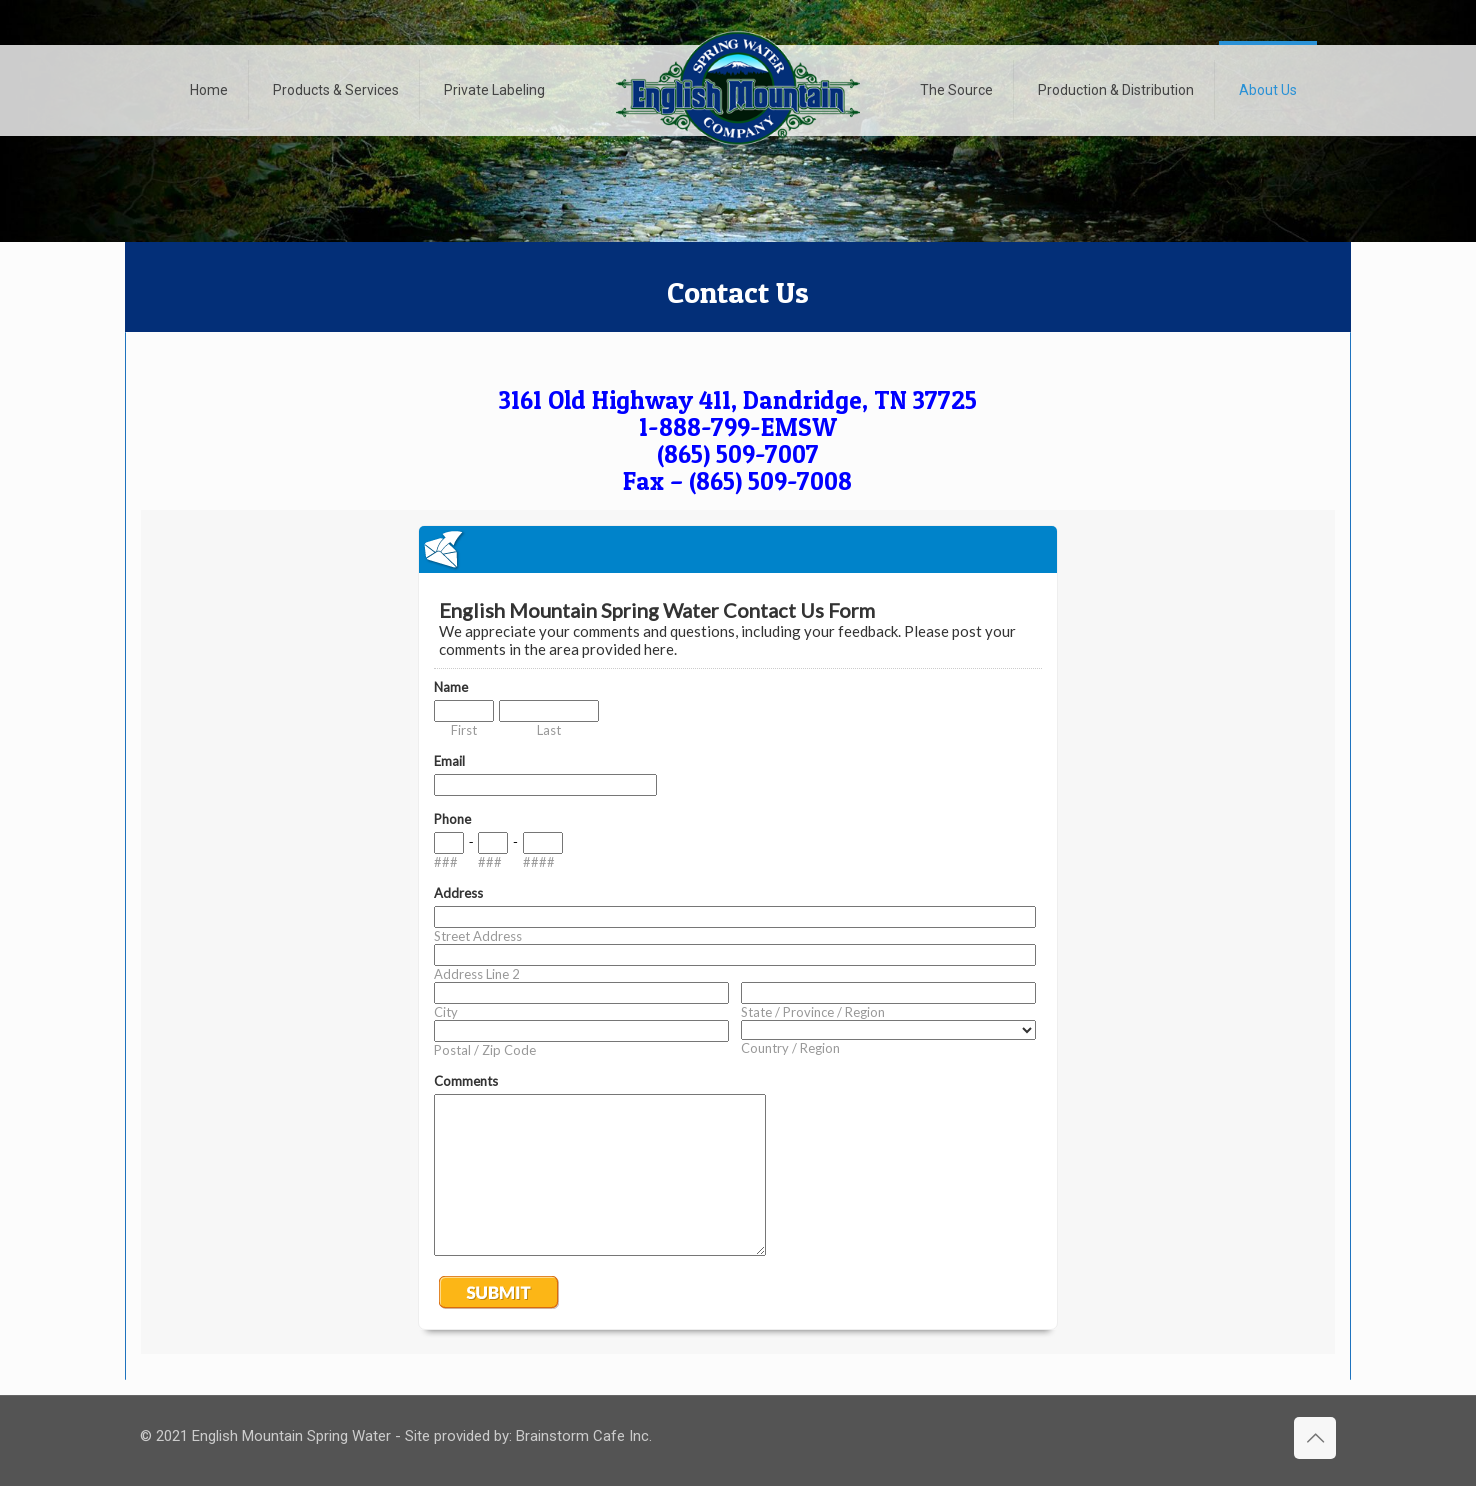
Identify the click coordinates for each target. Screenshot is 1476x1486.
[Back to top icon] (1315, 1438)
